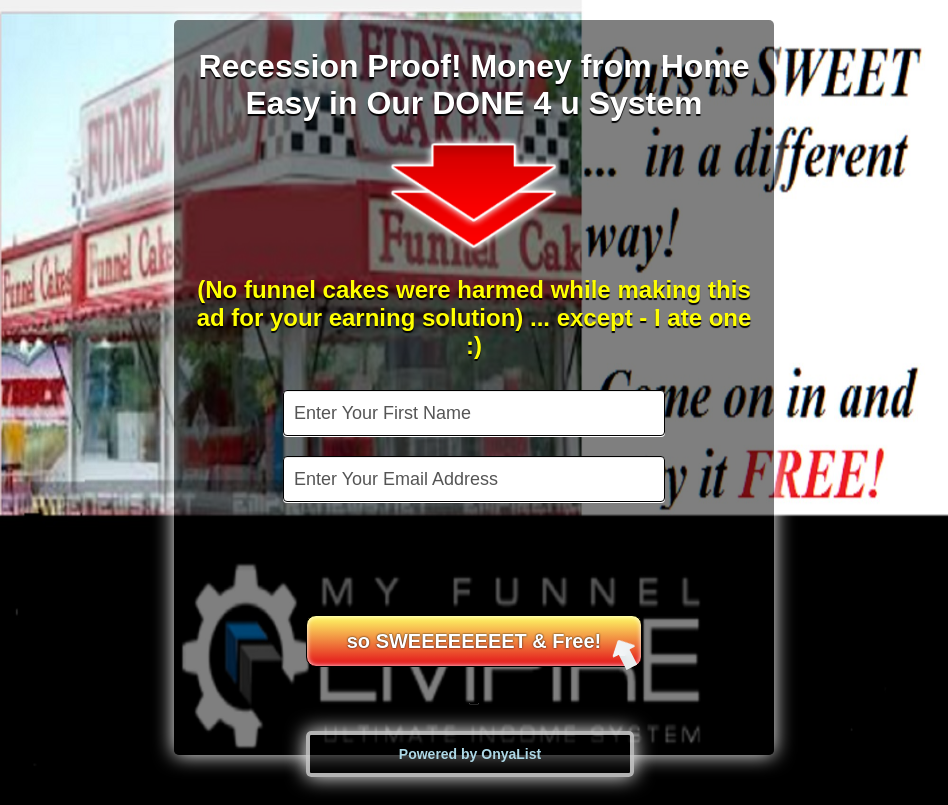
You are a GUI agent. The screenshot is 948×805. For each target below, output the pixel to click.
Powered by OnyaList (470, 754)
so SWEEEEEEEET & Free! (493, 648)
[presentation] (476, 561)
